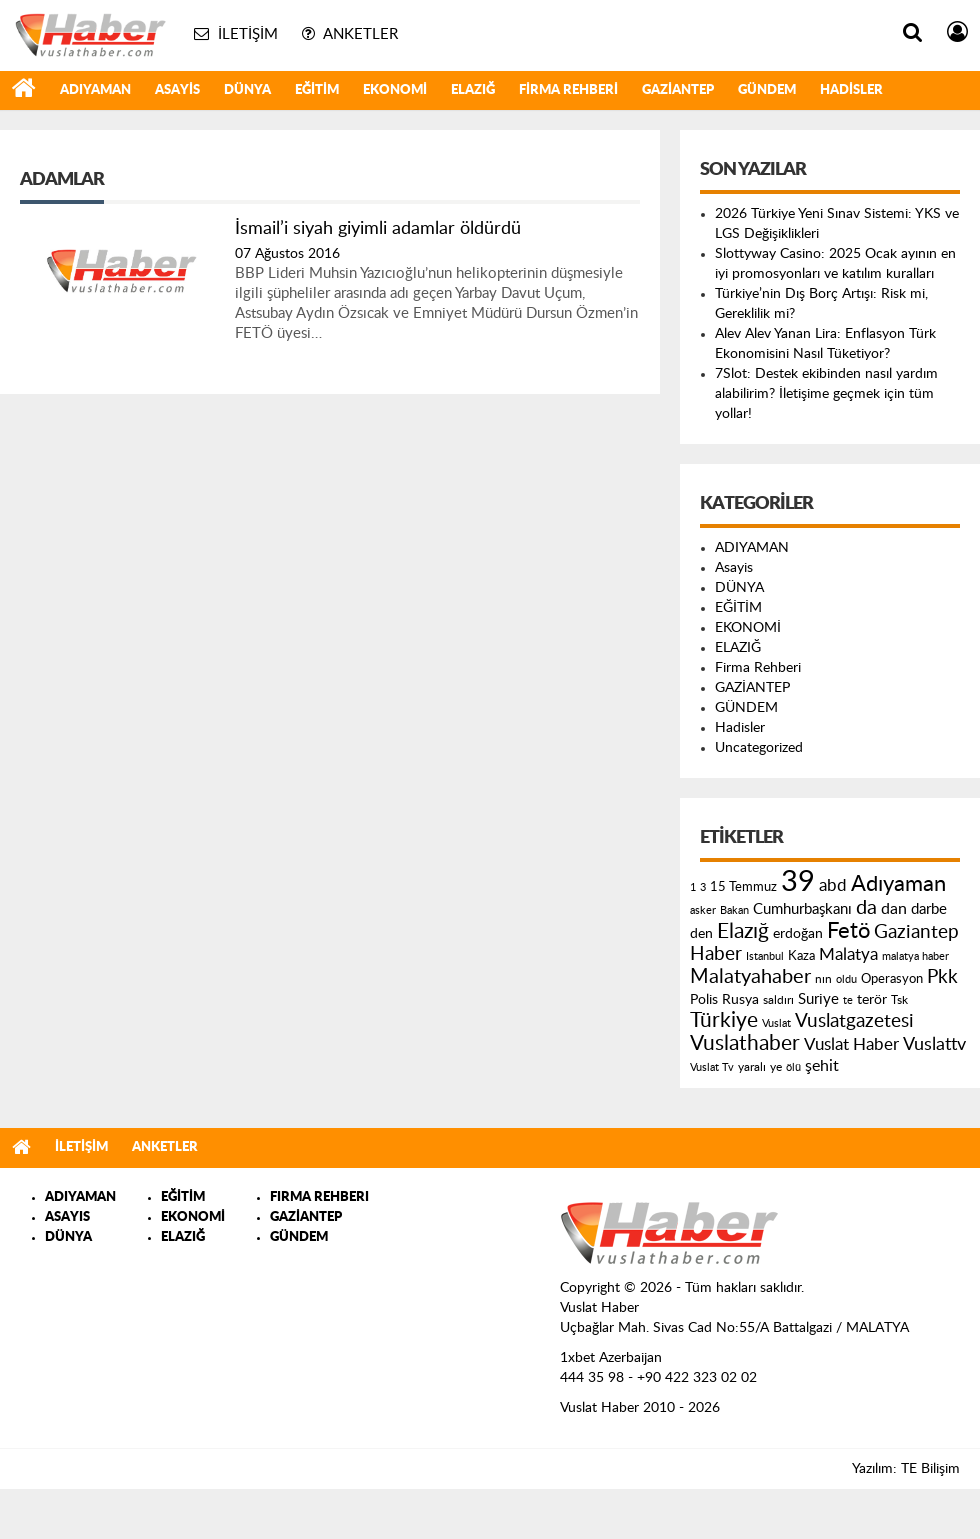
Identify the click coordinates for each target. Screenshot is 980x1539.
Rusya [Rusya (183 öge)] (740, 1000)
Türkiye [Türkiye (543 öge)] (724, 1020)
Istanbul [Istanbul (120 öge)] (765, 956)
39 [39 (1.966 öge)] (798, 882)
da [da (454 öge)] (866, 908)
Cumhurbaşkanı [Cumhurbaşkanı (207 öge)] (802, 909)
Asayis (177, 90)
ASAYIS (67, 1217)
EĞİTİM (317, 90)
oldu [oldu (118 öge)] (846, 979)
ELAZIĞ (473, 90)
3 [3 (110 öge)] (703, 887)
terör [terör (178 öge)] (872, 1000)
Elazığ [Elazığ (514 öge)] (743, 931)
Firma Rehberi (568, 90)
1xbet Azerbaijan (611, 1358)
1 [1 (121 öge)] (693, 887)
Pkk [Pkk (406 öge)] (942, 977)
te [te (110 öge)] (848, 1000)
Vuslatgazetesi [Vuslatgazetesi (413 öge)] (854, 1021)
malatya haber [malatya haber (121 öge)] (915, 956)
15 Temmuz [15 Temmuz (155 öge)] (743, 887)
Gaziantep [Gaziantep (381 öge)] (916, 932)
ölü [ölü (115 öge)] (793, 1067)
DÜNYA (247, 90)
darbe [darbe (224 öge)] (929, 909)
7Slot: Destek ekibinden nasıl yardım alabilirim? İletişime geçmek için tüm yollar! (826, 394)
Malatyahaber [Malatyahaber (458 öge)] (750, 977)
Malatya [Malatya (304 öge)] (848, 954)
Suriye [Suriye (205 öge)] (818, 999)
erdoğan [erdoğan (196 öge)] (798, 933)
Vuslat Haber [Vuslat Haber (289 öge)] (851, 1044)
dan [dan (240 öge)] (894, 909)
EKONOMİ (395, 90)
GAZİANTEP (678, 90)
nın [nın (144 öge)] (823, 979)
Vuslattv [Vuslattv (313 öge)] (934, 1044)
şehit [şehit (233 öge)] (822, 1066)
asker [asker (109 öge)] (703, 910)
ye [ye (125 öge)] (776, 1067)
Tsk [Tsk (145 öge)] (899, 1000)
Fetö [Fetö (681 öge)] (848, 931)
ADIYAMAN (95, 90)
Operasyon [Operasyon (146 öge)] (892, 979)
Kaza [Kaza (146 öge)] (801, 956)
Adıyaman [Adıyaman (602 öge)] (898, 884)
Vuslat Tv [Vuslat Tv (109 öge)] (712, 1067)
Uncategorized (759, 748)
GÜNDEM (767, 90)
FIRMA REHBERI (319, 1197)
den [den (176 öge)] (701, 934)
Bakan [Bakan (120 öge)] (734, 910)
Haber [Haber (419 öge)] (716, 954)
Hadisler (851, 90)
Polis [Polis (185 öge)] (704, 1000)
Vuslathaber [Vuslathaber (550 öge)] (745, 1043)
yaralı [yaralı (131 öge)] (752, 1067)
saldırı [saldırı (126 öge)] (778, 1000)
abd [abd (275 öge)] (833, 886)
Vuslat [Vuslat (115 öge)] (776, 1023)
